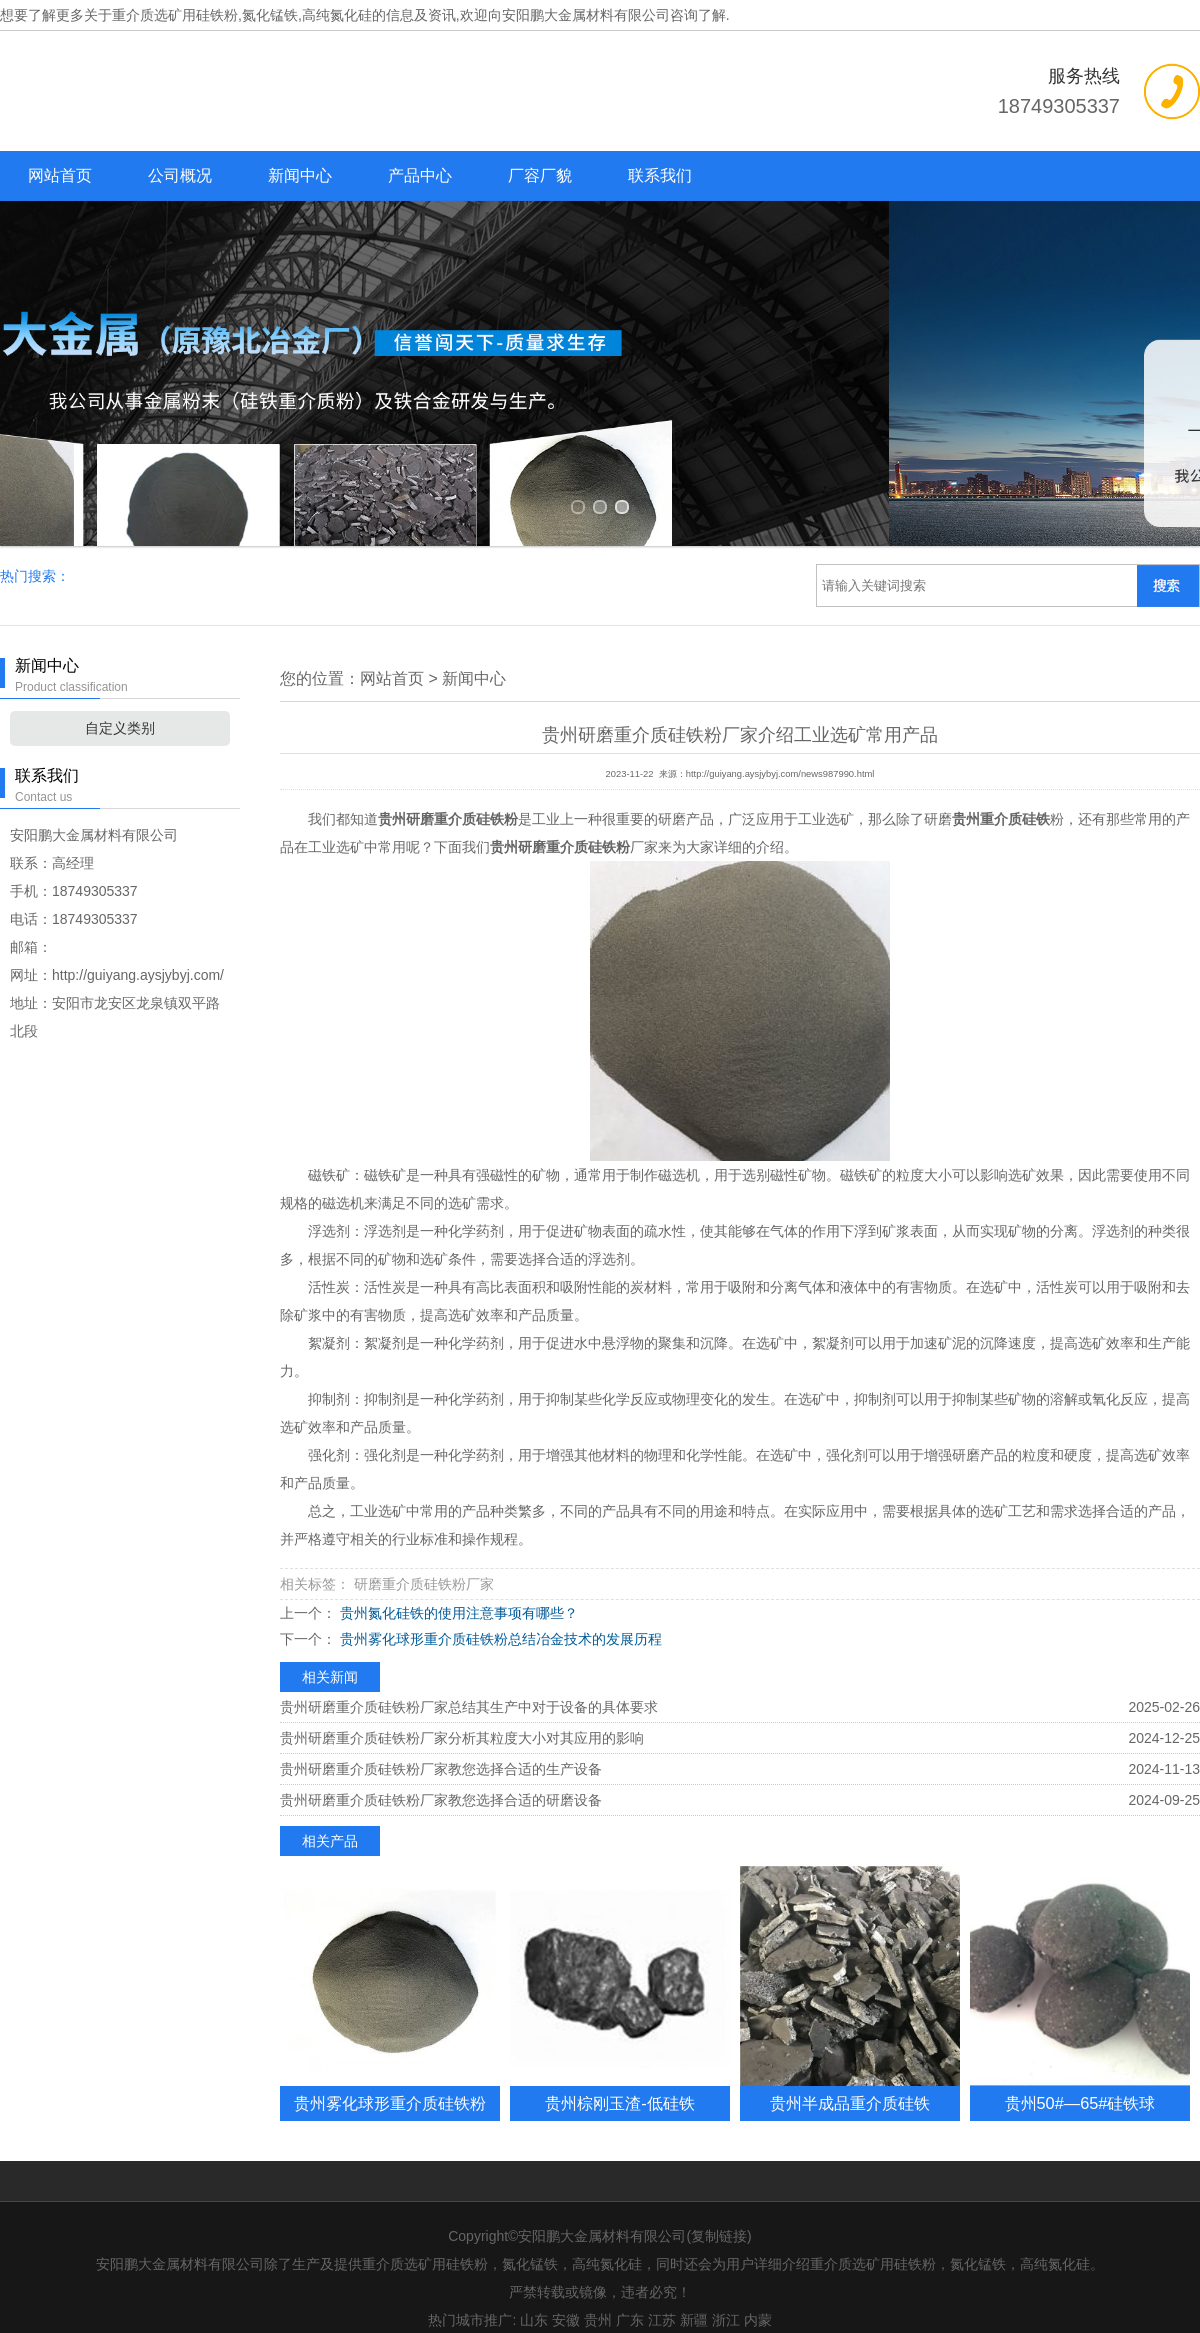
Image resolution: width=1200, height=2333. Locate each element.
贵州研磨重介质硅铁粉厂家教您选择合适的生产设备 (441, 1749)
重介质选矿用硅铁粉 (175, 15)
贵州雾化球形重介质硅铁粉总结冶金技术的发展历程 (499, 1619)
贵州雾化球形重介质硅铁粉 (390, 2083)
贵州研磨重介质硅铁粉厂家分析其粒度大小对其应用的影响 (462, 1718)
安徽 (566, 2300)
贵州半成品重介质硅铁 (850, 2083)
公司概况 (180, 175)
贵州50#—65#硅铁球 (1080, 2083)
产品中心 (420, 175)
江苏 (662, 2300)
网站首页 (60, 175)
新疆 (694, 2300)
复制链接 (719, 2216)
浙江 (726, 2300)
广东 (630, 2300)
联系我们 (660, 175)
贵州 (598, 2300)
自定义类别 (120, 708)
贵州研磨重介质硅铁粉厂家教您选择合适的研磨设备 (441, 1780)
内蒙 (758, 2300)
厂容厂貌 (540, 175)
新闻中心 (300, 175)
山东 (534, 2300)
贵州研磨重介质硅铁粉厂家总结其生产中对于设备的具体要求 (469, 1687)
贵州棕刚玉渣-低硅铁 (619, 2083)
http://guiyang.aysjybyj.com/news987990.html (780, 754)
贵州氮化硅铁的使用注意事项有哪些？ (457, 1593)
